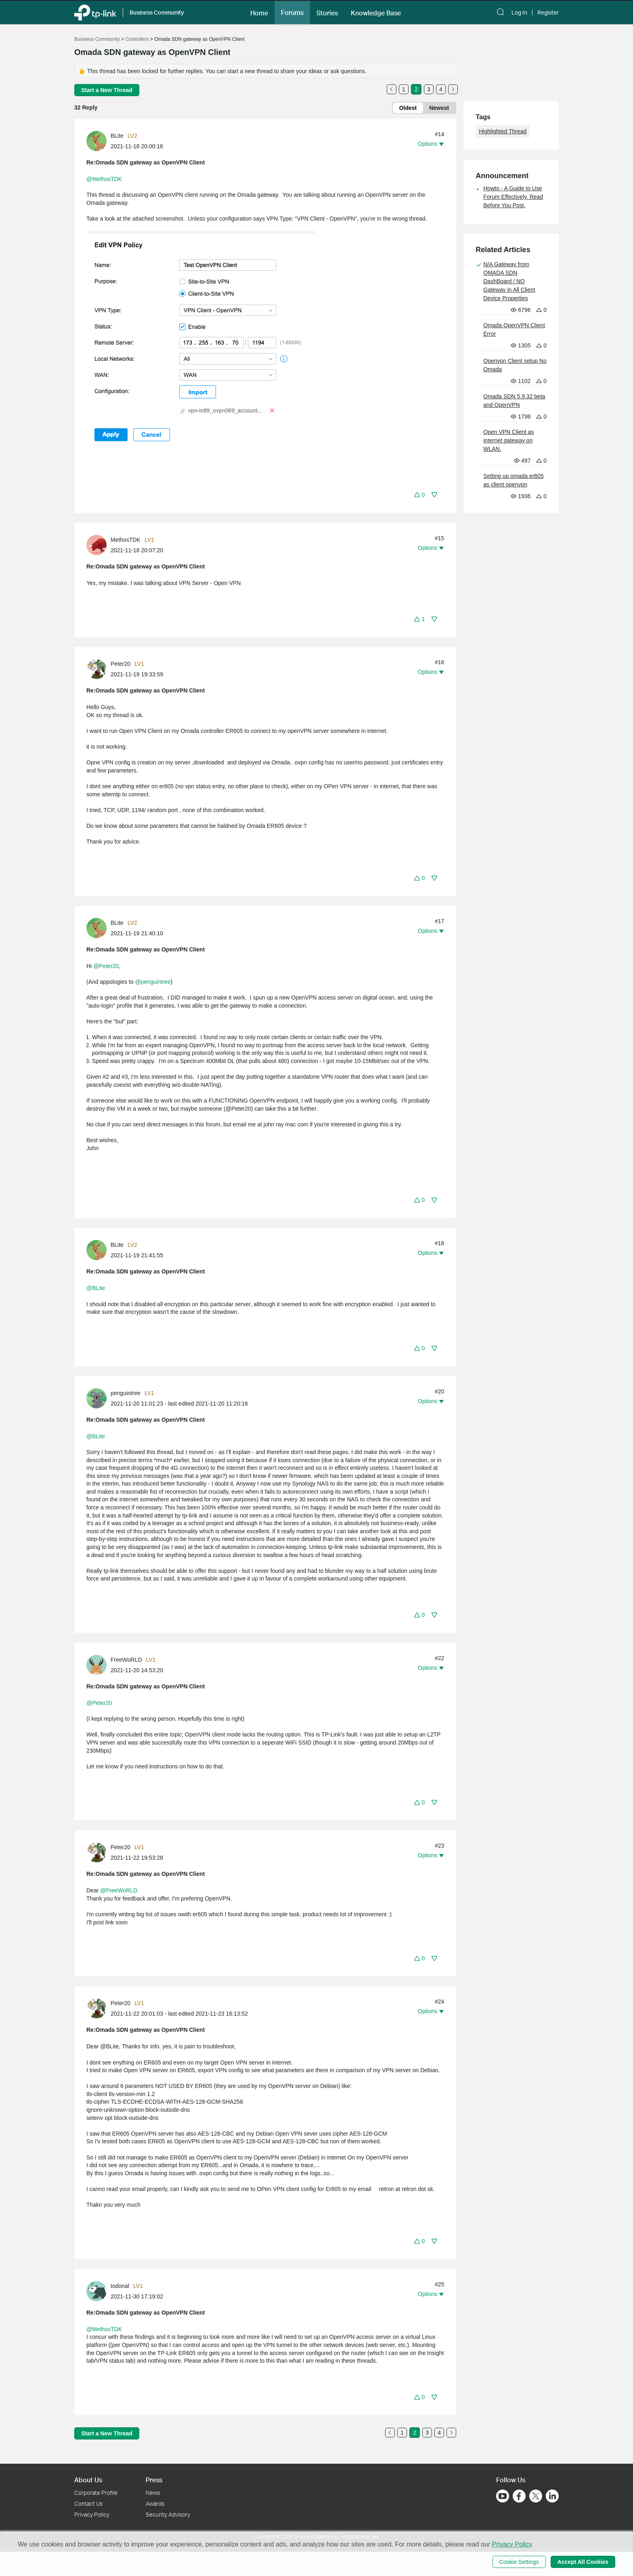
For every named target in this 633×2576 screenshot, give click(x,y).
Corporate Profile (95, 2492)
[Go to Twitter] (535, 2497)
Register (548, 12)
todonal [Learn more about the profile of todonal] (120, 2286)
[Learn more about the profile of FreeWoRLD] (98, 1664)
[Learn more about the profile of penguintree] (98, 1397)
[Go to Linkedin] (552, 2496)
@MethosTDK (104, 179)
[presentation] (96, 141)
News (153, 2492)
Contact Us (88, 2503)
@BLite (95, 1288)
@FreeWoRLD (118, 1890)
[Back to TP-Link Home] (95, 11)
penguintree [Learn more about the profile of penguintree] (125, 1393)
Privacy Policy (91, 2514)
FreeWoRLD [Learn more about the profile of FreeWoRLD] (126, 1659)
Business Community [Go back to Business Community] (97, 39)
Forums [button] (292, 12)
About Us (88, 2479)
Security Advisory (168, 2514)
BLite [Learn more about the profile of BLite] (117, 136)
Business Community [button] (157, 12)
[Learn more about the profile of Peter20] (98, 668)
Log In (519, 12)
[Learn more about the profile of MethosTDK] (98, 544)
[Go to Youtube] (502, 2496)
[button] (259, 12)
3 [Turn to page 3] (428, 89)
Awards (155, 2503)
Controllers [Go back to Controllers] (137, 39)
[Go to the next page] (453, 89)
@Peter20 (106, 966)
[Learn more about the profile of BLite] (98, 140)
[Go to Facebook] (519, 2496)
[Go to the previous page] (391, 89)
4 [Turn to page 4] (440, 89)
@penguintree (153, 982)
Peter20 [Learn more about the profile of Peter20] (120, 664)
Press (154, 2479)
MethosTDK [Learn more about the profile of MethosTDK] (125, 540)
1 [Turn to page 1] (403, 89)
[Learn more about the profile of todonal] (98, 2291)
